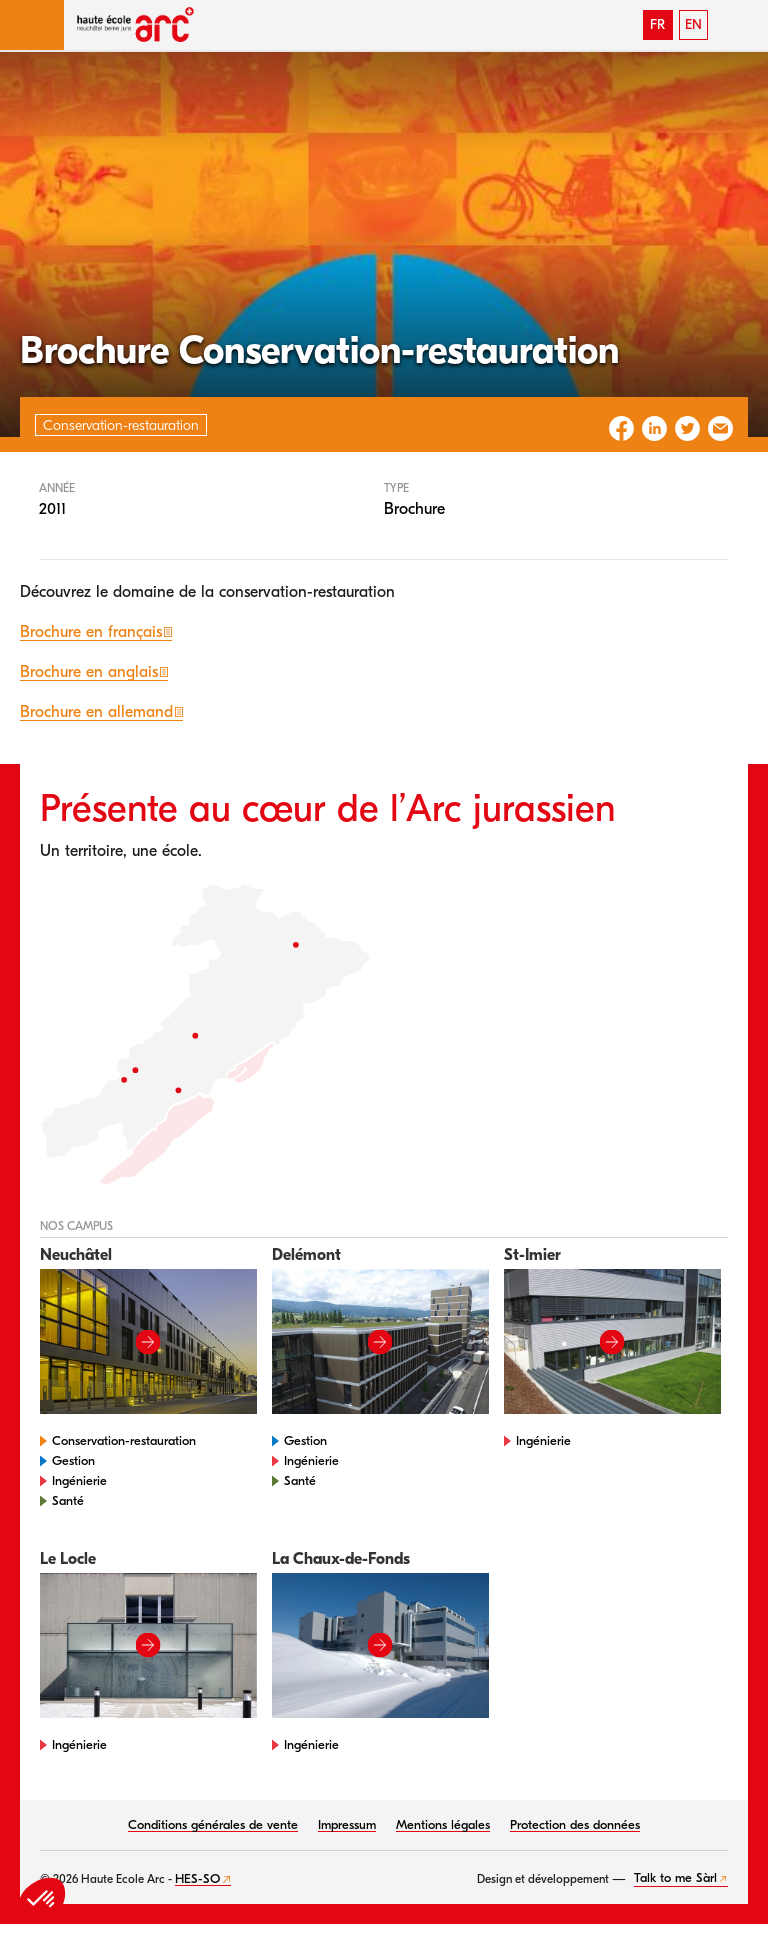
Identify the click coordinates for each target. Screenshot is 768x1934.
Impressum (347, 1824)
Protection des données (575, 1824)
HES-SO (197, 1878)
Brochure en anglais (89, 672)
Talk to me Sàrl (675, 1877)
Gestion (73, 1460)
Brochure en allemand (96, 712)
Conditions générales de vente (213, 1824)
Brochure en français (91, 632)
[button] (32, 25)
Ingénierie (79, 1480)
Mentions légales (443, 1824)
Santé (68, 1500)
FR (657, 24)
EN (693, 24)
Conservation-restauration (124, 1440)
